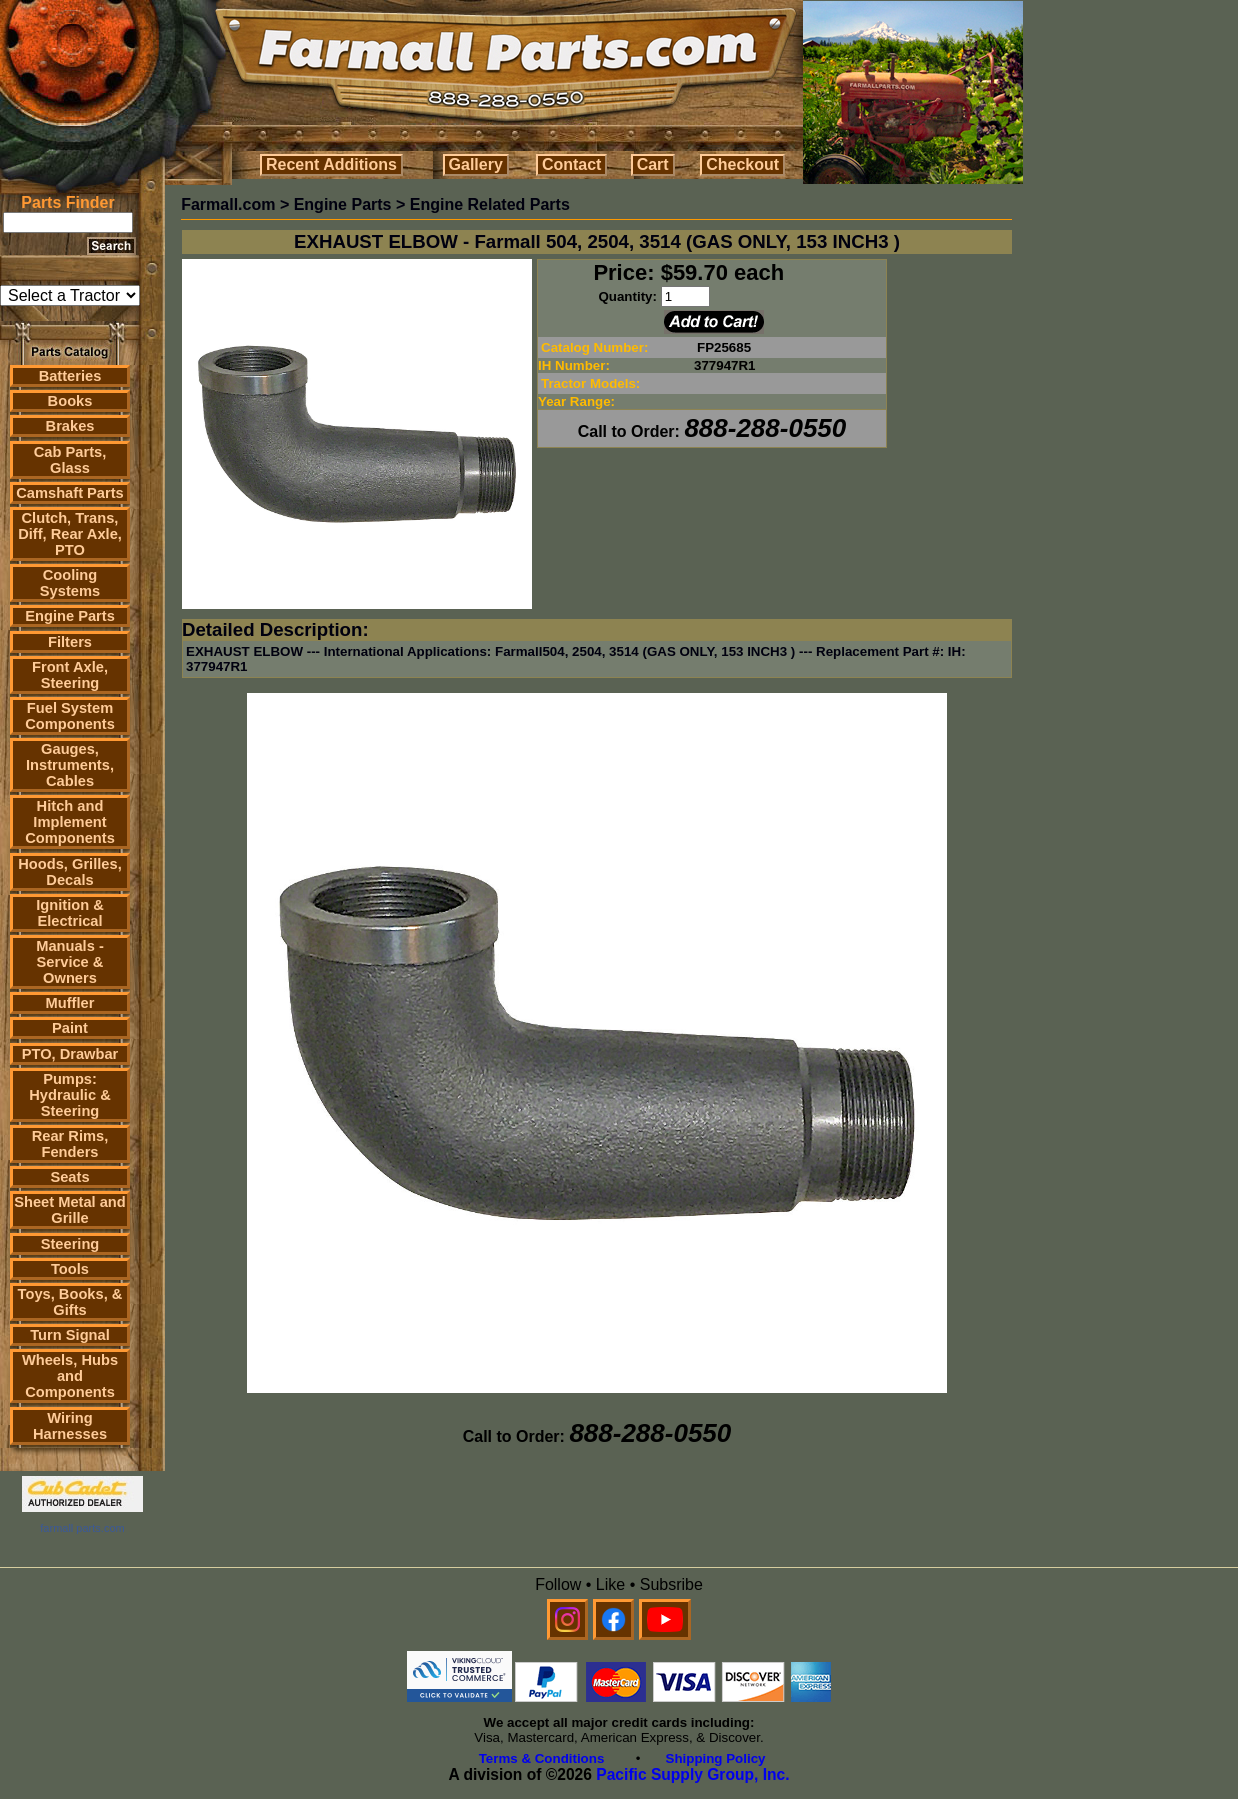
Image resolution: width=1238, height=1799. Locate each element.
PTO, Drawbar (70, 1054)
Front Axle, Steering (70, 675)
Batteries (70, 376)
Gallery (476, 164)
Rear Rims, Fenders (70, 1144)
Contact (572, 164)
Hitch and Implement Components (70, 822)
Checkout (742, 164)
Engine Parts (70, 616)
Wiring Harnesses (70, 1426)
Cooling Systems (70, 583)
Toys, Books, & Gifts (70, 1302)
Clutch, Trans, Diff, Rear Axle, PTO (70, 534)
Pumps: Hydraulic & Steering (69, 1095)
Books (70, 401)
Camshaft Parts (70, 493)
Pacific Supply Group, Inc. (692, 1774)
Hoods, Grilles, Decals (69, 872)
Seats (69, 1177)
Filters (70, 642)
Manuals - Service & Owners (70, 962)
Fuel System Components (70, 716)
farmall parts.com (82, 1528)
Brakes (70, 426)
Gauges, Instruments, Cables (70, 765)
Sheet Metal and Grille (70, 1210)
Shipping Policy (716, 1758)
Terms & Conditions (542, 1758)
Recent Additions (331, 164)
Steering (70, 1244)
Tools (70, 1269)
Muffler (70, 1003)
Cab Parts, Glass (70, 460)
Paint (70, 1028)
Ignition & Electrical (70, 913)
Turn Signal (70, 1335)
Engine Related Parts (490, 204)
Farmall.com (228, 204)
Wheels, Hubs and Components (70, 1376)
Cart (653, 164)
